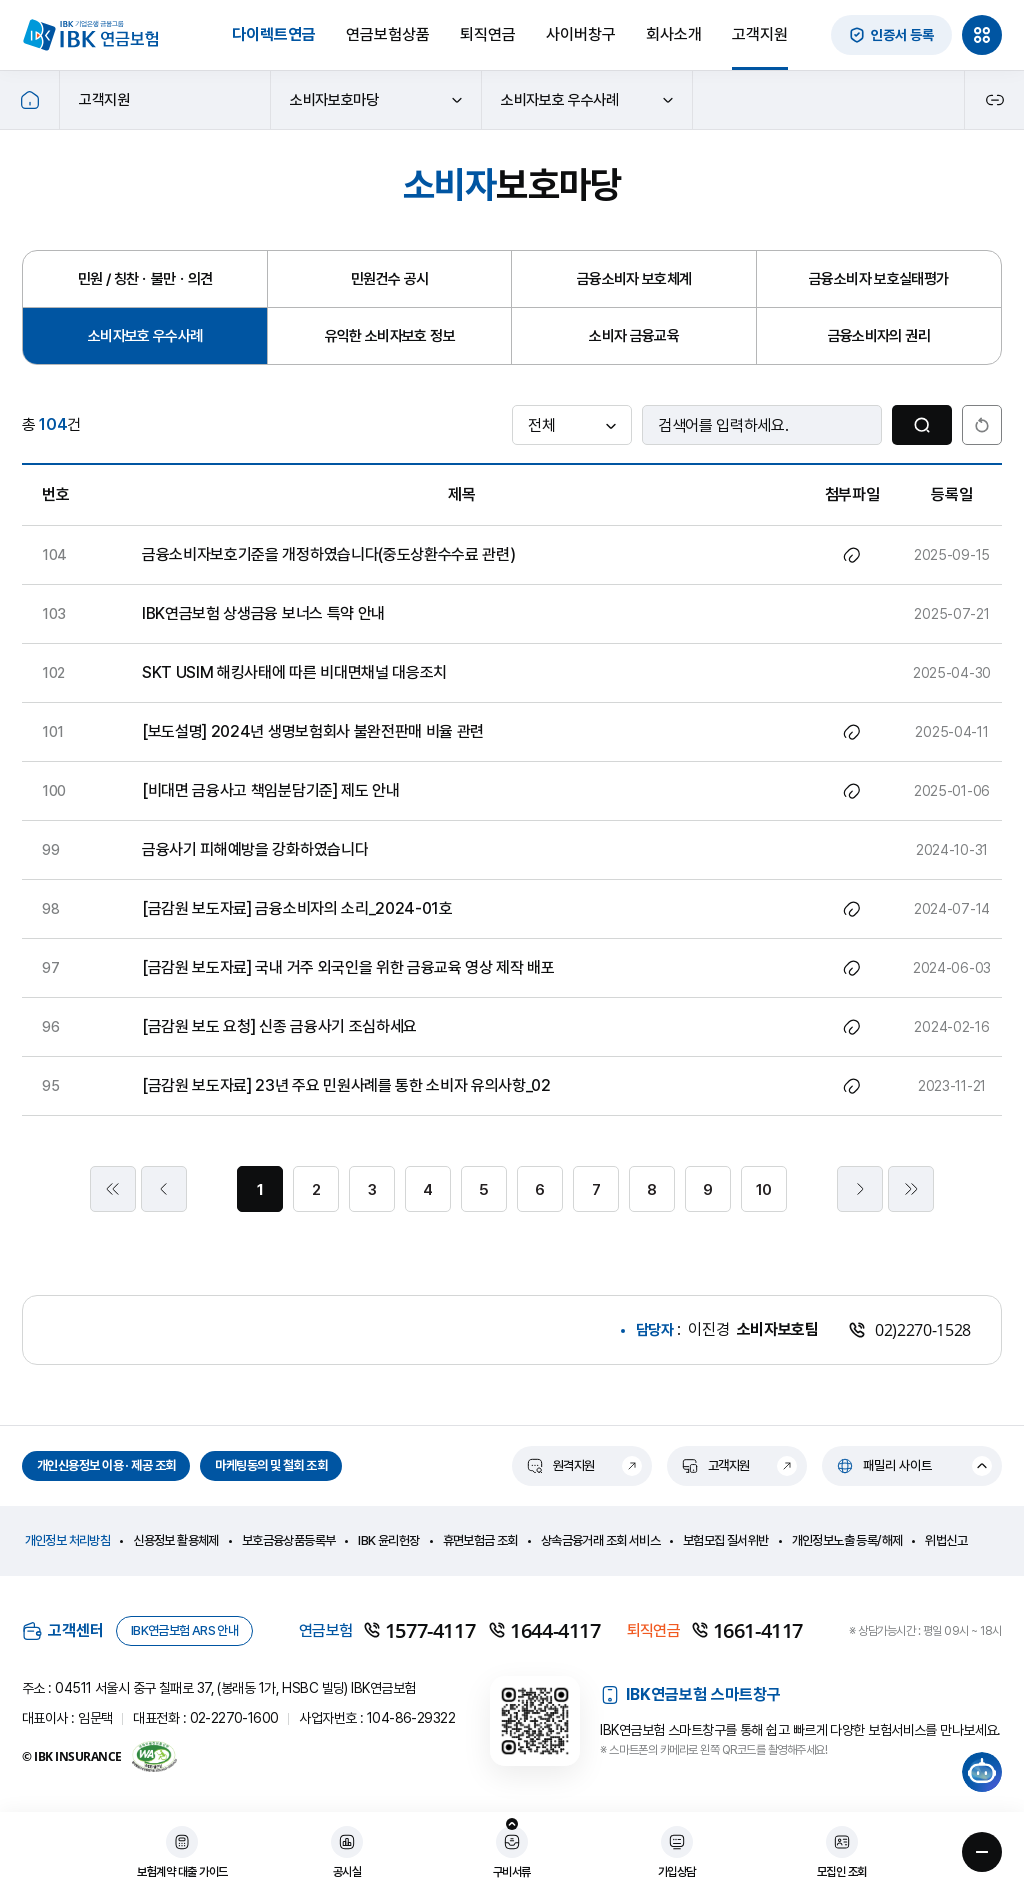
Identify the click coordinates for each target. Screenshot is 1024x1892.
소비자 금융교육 (634, 336)
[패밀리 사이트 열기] (912, 1466)
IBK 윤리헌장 (388, 1540)
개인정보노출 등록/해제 (847, 1540)
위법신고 (946, 1540)
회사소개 (674, 34)
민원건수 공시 (390, 279)
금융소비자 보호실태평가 (878, 279)
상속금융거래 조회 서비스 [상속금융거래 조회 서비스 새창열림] (600, 1540)
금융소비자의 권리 (879, 336)
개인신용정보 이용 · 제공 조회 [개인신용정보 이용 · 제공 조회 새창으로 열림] (106, 1465)
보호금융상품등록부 (289, 1540)
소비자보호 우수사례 (587, 100)
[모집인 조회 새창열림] (842, 1853)
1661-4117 (747, 1630)
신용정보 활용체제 (176, 1540)
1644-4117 (544, 1630)
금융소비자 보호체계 (634, 279)
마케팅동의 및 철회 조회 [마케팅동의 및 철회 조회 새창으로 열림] (271, 1465)
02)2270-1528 (910, 1330)
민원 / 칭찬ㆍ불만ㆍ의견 (145, 279)
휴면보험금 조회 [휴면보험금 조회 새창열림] (480, 1540)
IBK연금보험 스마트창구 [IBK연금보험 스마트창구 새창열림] (690, 1695)
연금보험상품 (388, 34)
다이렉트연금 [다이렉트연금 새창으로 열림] (274, 34)
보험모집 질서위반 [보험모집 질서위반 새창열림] (726, 1540)
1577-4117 (419, 1630)
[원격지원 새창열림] (582, 1466)
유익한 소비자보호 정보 (390, 336)
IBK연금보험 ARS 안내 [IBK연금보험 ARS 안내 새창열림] (184, 1630)
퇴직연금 (488, 34)
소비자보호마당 (376, 100)
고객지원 (760, 34)
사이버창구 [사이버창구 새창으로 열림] (581, 34)
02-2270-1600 (234, 1718)
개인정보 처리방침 (68, 1540)
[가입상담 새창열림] (677, 1853)
